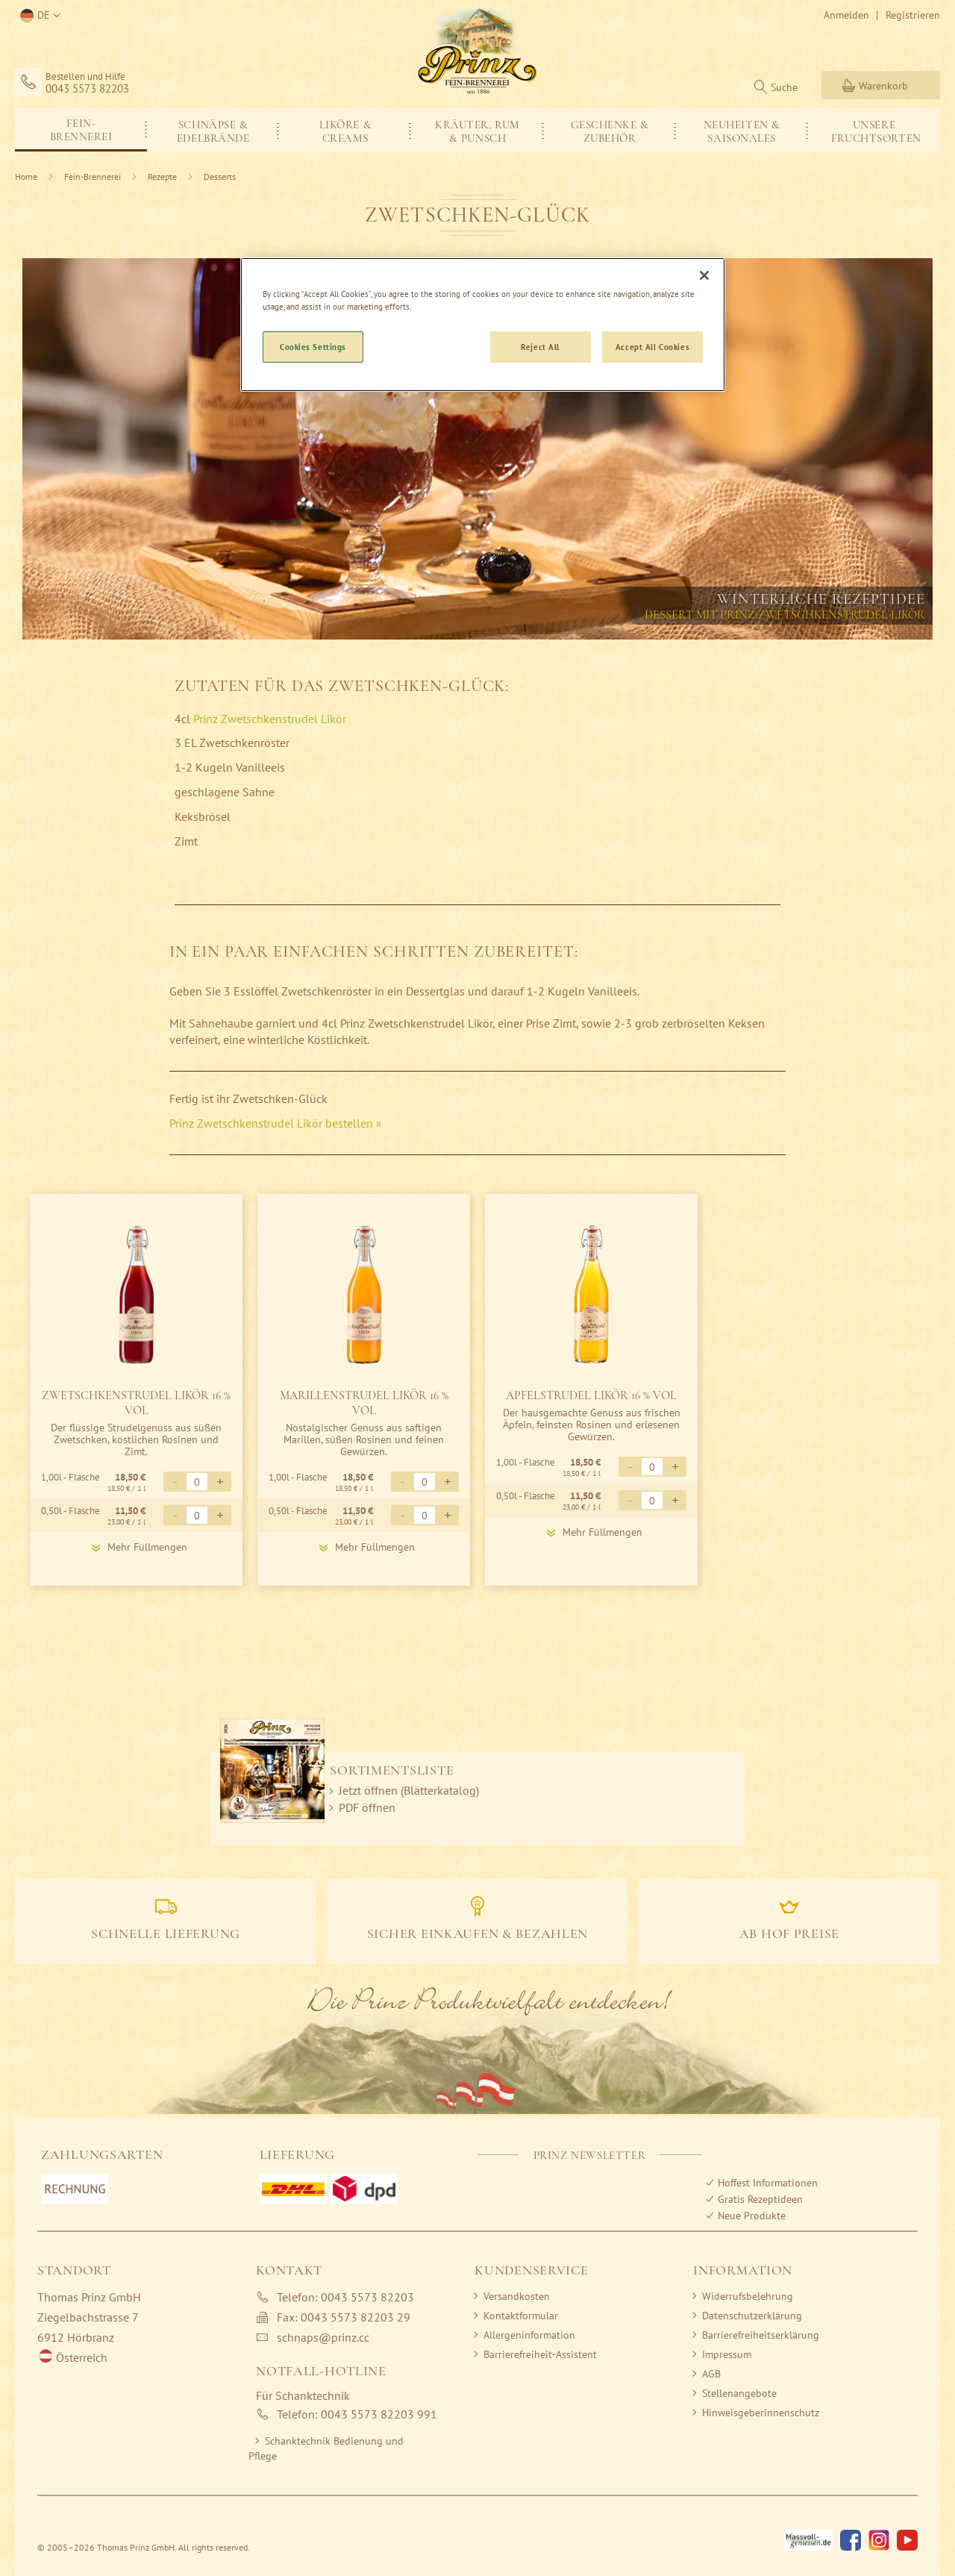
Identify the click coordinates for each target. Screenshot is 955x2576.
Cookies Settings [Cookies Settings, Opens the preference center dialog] (313, 346)
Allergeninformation (529, 2335)
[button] (37, 15)
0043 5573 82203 (87, 89)
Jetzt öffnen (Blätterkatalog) (409, 1790)
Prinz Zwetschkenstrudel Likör (271, 718)
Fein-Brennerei (93, 176)
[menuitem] (81, 128)
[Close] (704, 275)
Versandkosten (516, 2296)
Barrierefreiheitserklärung (760, 2335)
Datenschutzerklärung (752, 2315)
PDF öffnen (367, 1807)
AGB (711, 2373)
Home (27, 176)
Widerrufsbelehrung (747, 2296)
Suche (784, 87)
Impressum (726, 2354)
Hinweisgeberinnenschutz (760, 2412)
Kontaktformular (520, 2315)
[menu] (477, 129)
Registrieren (913, 15)
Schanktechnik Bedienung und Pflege (326, 2448)
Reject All (540, 346)
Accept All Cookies (652, 346)
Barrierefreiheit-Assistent (540, 2354)
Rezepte (163, 176)
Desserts (220, 176)
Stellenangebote (739, 2393)
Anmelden (846, 15)
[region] (482, 324)
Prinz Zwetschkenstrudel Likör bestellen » (275, 1123)
